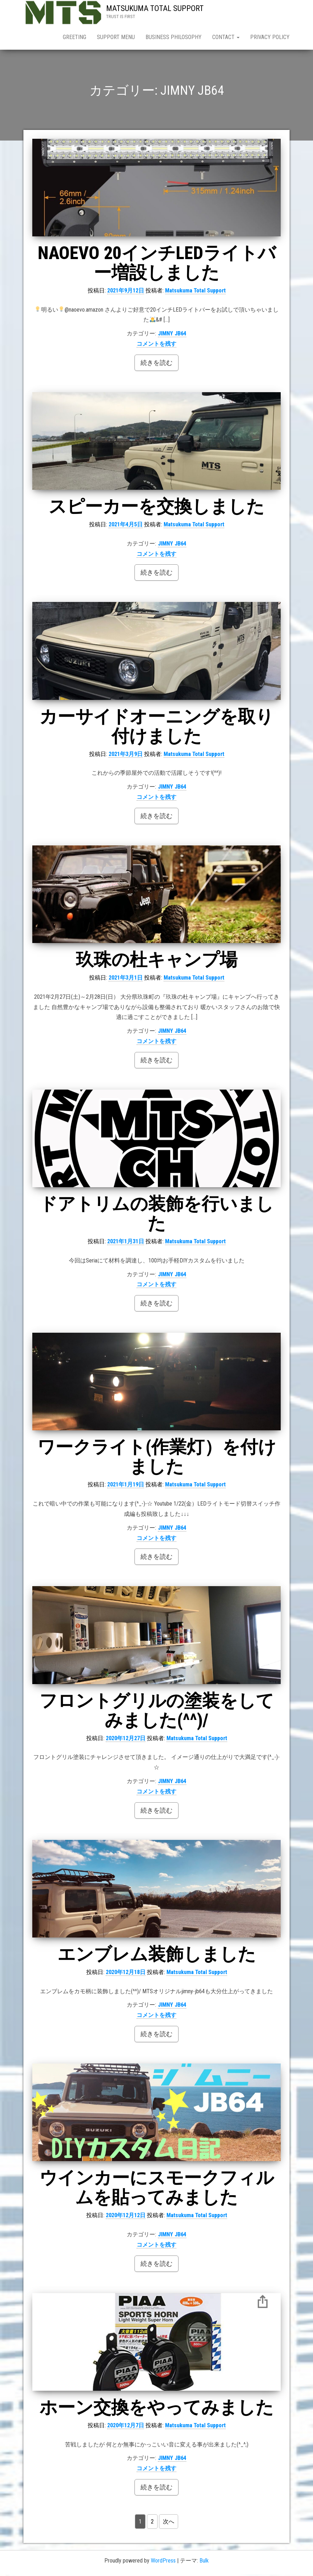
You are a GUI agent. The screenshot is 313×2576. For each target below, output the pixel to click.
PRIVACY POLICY (270, 37)
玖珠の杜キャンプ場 (165, 961)
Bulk (204, 2562)
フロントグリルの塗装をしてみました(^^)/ (156, 1712)
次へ (168, 2523)
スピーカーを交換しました (156, 508)
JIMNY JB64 (172, 334)
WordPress (163, 2562)
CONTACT (226, 37)
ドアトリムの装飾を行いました (156, 1215)
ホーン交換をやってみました (156, 2409)
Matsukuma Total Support (195, 292)
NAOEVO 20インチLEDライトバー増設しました (157, 264)
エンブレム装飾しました (156, 1955)
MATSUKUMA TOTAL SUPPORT (155, 8)
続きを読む (156, 364)
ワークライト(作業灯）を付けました (156, 1458)
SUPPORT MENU (116, 37)
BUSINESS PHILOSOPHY (173, 37)
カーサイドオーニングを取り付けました (156, 728)
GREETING (74, 37)
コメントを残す (156, 345)
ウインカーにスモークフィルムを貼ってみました (156, 2189)
